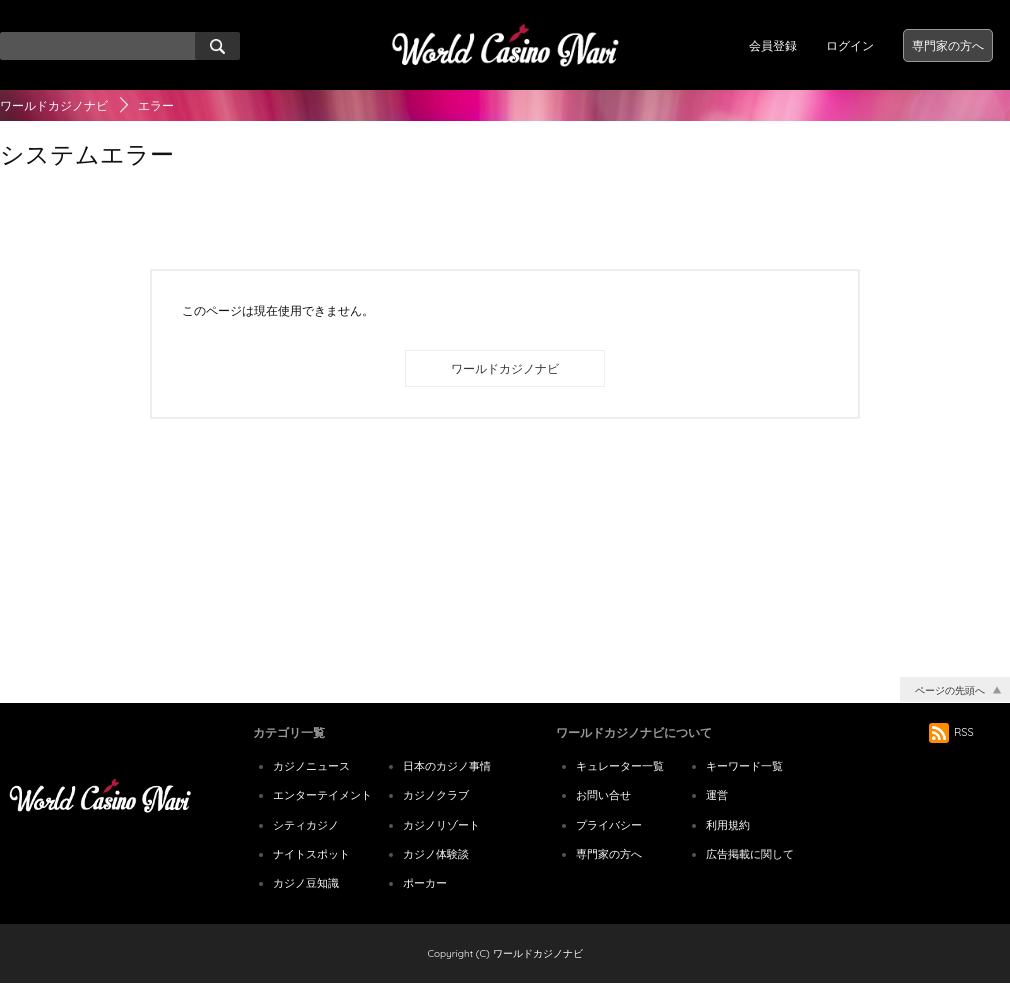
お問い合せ (603, 795)
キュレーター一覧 (620, 766)
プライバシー (609, 825)
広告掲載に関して (750, 854)
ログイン (850, 45)
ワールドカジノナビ (54, 105)
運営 (717, 795)
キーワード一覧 (744, 766)
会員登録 (773, 45)
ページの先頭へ (950, 690)
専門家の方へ (948, 45)
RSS (951, 732)
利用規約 (728, 825)
